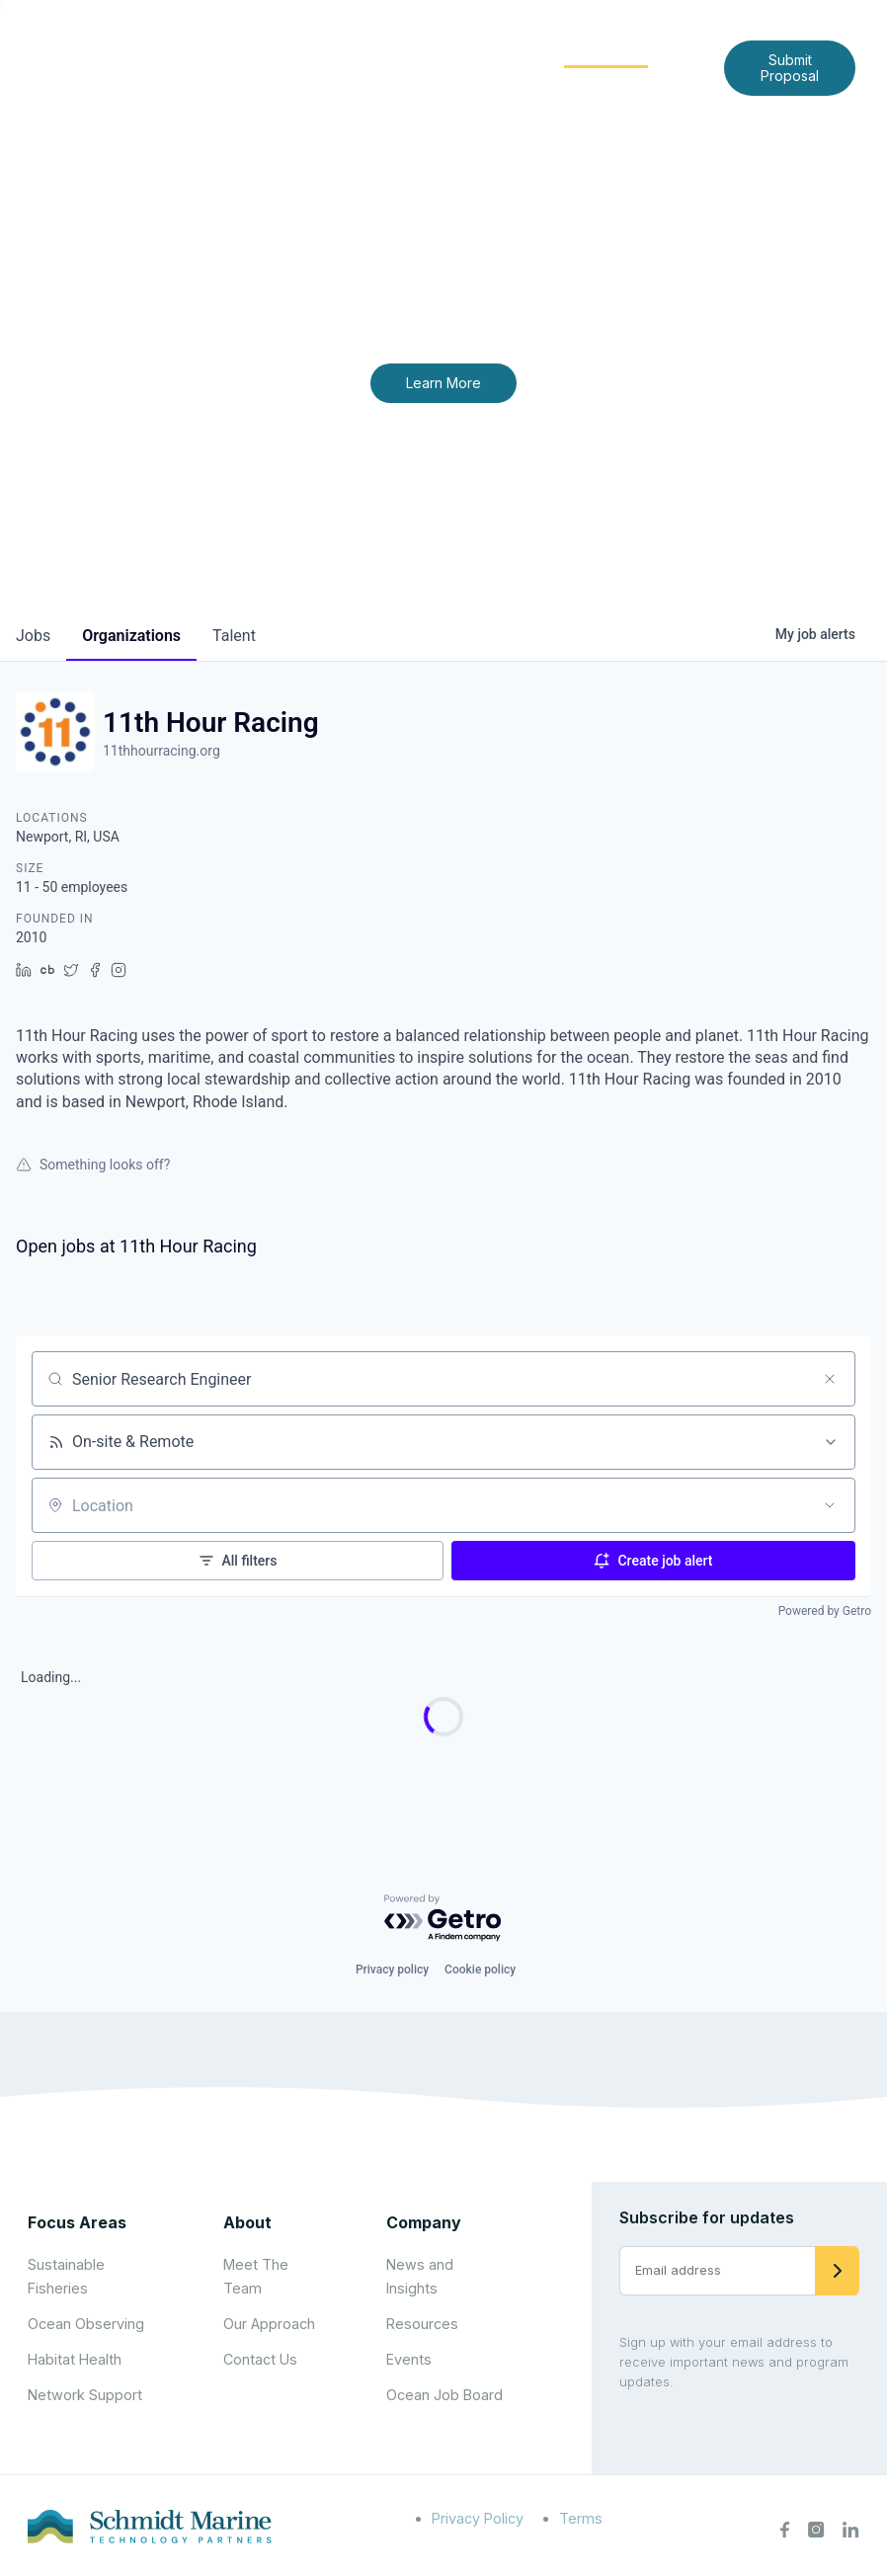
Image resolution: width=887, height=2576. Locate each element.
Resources (422, 2323)
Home (288, 50)
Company (423, 2222)
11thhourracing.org (161, 751)
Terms (581, 2518)
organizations (131, 635)
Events (409, 2359)
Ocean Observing (86, 2323)
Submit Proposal (790, 67)
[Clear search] (829, 1379)
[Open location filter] (829, 1505)
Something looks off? (93, 1164)
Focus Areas (475, 50)
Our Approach (269, 2323)
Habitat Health (74, 2359)
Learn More (443, 382)
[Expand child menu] (398, 52)
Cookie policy (480, 1969)
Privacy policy (392, 1969)
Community (606, 50)
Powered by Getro (824, 1611)
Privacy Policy (478, 2518)
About (366, 50)
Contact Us (550, 82)
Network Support (85, 2394)
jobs (33, 635)
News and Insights (411, 82)
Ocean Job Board (444, 2394)
